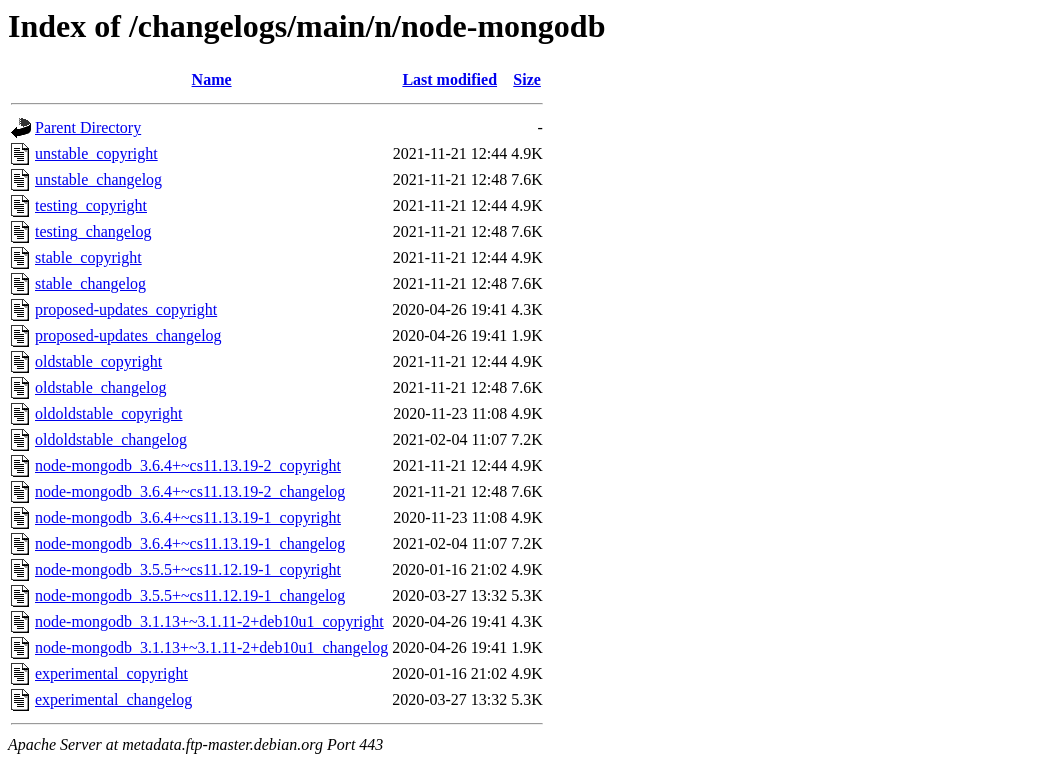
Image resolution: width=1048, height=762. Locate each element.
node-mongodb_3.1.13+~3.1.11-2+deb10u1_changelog (211, 647)
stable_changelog (90, 283)
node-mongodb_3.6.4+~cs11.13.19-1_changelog (190, 543)
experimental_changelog (113, 699)
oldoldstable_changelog (111, 439)
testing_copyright (91, 205)
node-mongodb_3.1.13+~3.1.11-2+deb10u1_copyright (209, 621)
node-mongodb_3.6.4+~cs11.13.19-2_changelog (190, 491)
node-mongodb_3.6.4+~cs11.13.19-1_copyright (188, 517)
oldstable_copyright (98, 361)
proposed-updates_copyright (126, 309)
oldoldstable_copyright (109, 413)
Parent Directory (88, 127)
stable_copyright (88, 257)
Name (212, 79)
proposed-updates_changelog (128, 335)
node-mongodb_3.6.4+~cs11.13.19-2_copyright (188, 465)
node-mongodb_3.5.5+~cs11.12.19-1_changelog (190, 595)
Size (527, 79)
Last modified (449, 79)
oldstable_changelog (101, 387)
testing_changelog (93, 231)
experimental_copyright (111, 673)
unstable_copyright (96, 153)
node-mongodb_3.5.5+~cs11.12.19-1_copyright (188, 569)
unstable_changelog (98, 179)
